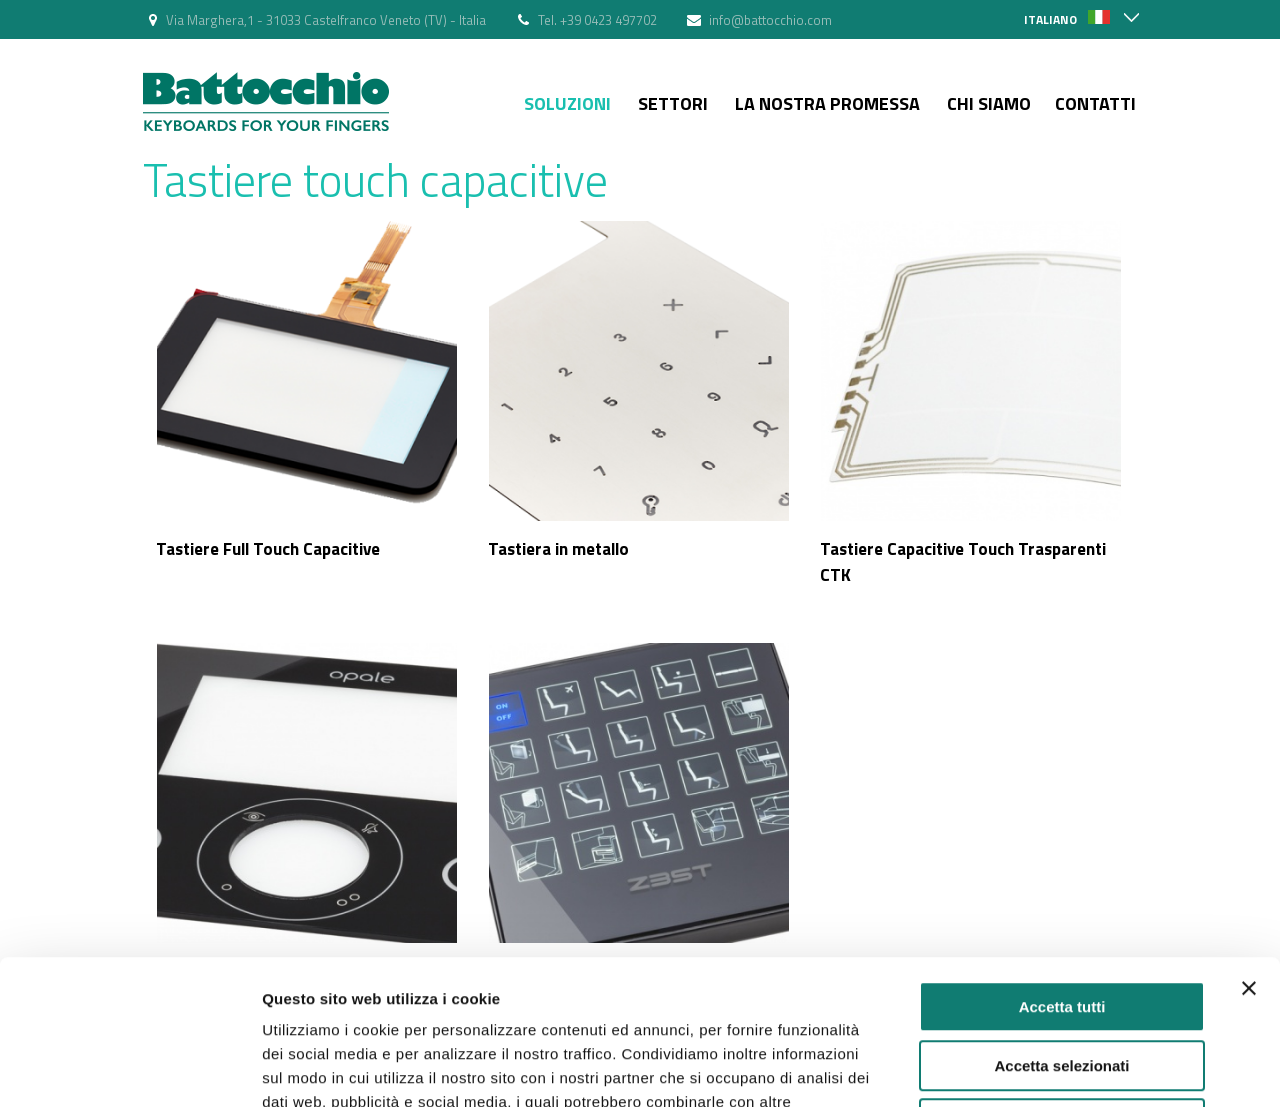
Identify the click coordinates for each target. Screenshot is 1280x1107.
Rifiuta (1062, 979)
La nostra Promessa (827, 103)
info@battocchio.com (770, 20)
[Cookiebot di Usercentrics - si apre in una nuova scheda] (129, 1068)
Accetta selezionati (1061, 921)
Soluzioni (567, 103)
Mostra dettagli (1052, 1067)
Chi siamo (989, 103)
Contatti (1095, 103)
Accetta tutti (1062, 862)
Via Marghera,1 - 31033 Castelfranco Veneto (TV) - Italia (326, 20)
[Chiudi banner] (1249, 844)
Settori (673, 103)
